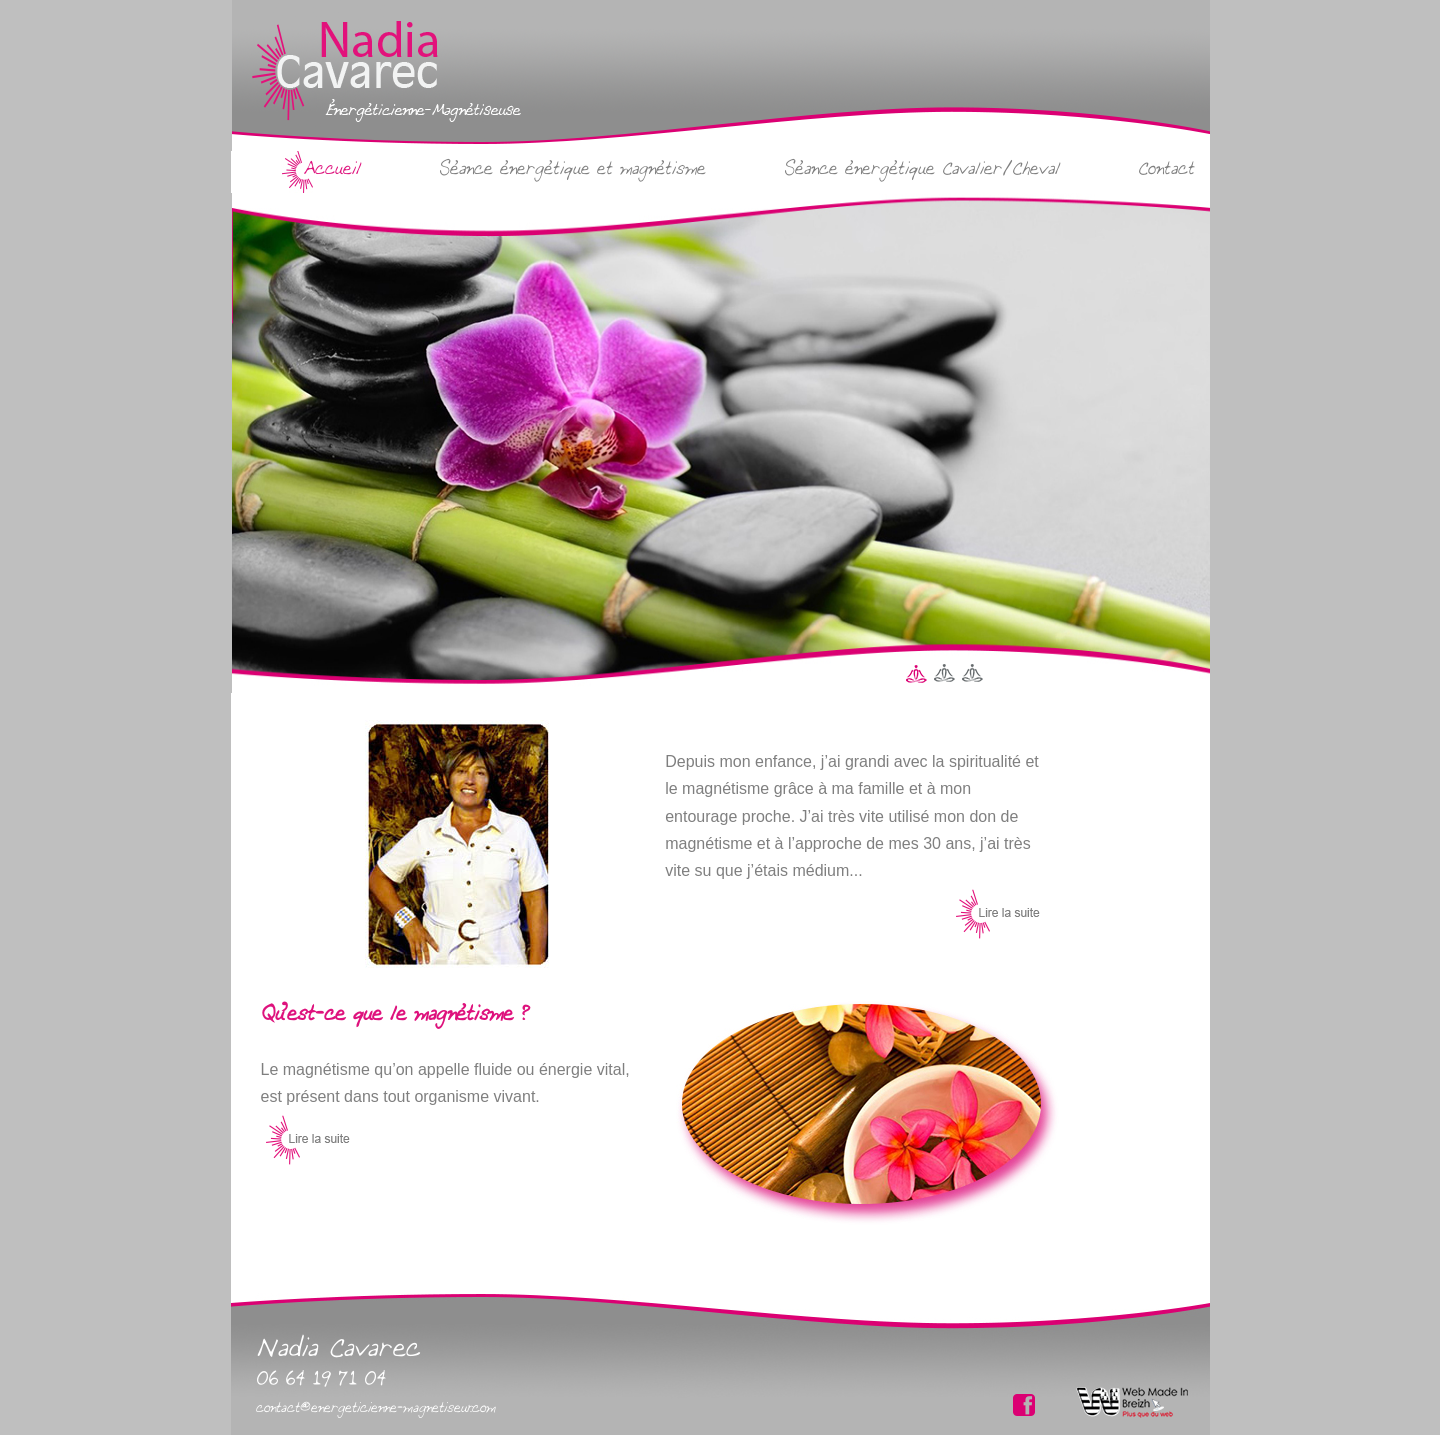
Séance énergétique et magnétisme (572, 167)
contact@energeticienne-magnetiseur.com (376, 1406)
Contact (1166, 167)
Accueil (332, 167)
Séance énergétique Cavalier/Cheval (922, 167)
